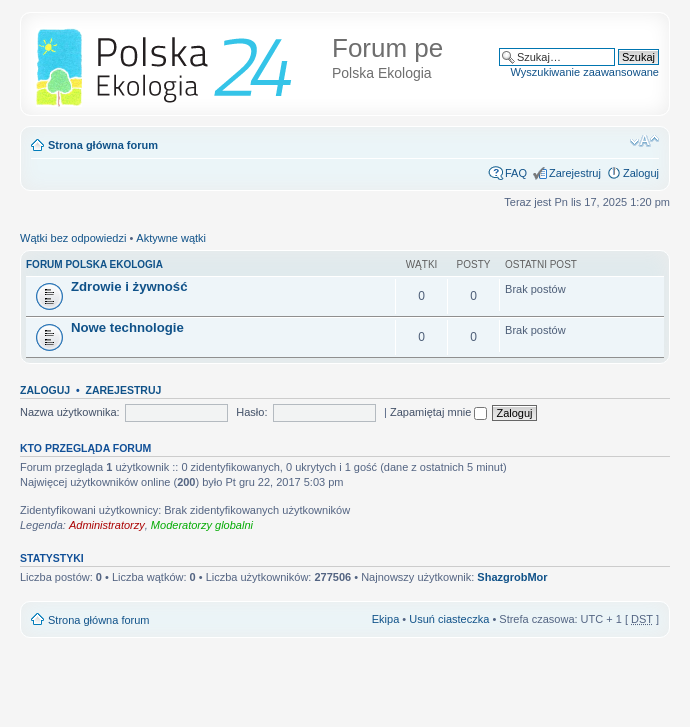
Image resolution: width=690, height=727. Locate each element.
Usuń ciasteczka (449, 619)
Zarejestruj (575, 173)
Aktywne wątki (171, 238)
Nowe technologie (127, 327)
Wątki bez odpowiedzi (73, 238)
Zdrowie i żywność (129, 286)
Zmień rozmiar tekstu (644, 141)
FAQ (516, 173)
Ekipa (386, 619)
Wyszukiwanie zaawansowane (585, 72)
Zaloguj (641, 173)
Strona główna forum (103, 145)
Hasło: (251, 412)
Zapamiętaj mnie (438, 412)
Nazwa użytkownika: (70, 412)
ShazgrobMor (512, 577)
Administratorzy (107, 525)
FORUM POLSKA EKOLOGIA (94, 264)
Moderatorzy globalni (202, 525)
